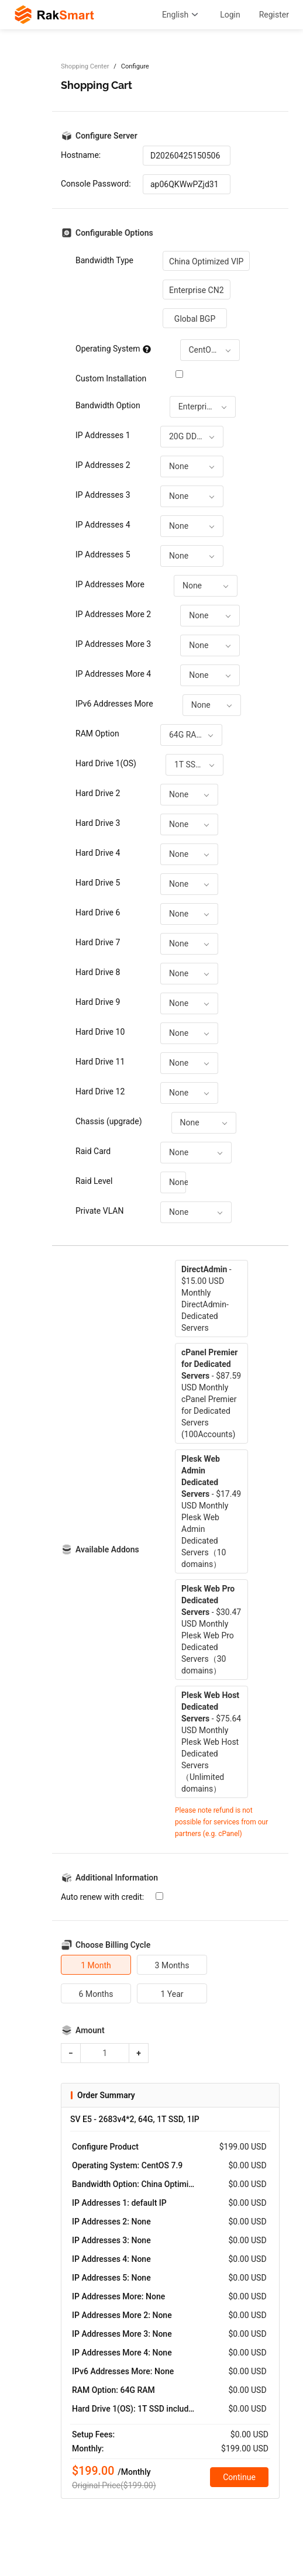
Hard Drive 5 (97, 882)
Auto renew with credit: (102, 1897)
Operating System (113, 348)
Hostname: (81, 155)
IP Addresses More (109, 584)
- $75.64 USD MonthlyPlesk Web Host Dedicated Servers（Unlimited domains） (211, 1741)
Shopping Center (85, 66)
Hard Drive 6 (97, 912)
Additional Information (116, 1877)
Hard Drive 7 (97, 942)
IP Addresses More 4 (113, 674)
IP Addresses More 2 (113, 614)
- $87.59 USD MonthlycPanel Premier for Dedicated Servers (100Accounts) (211, 1393)
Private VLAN (99, 1210)
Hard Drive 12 (100, 1091)
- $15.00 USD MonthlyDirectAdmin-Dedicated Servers (206, 1298)
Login (230, 14)
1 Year (171, 1994)
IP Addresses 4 (102, 524)
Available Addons (107, 1549)
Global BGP (194, 318)
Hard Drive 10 (100, 1031)
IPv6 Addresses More (114, 703)
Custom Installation (110, 378)
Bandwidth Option (107, 405)
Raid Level (93, 1181)
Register (274, 14)
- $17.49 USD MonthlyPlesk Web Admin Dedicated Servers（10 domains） (211, 1511)
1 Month (96, 1965)
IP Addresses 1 (102, 435)
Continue (239, 2477)
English (181, 14)
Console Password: (96, 183)
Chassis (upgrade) (108, 1121)
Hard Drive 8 (97, 972)
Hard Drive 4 (97, 852)
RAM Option (97, 733)
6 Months (96, 1994)
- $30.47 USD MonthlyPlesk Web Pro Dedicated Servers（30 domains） (211, 1629)
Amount (90, 2030)
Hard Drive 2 (97, 793)
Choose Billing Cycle (112, 1945)
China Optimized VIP (206, 261)
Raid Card (93, 1151)
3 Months (172, 1965)
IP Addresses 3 (102, 495)
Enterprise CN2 (196, 290)
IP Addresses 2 (102, 465)
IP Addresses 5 (102, 554)
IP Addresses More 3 (113, 644)
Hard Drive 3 (97, 823)
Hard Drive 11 (100, 1061)
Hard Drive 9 (97, 1002)
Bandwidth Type (104, 260)
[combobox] (210, 350)
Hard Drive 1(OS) (105, 763)
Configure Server (106, 135)
